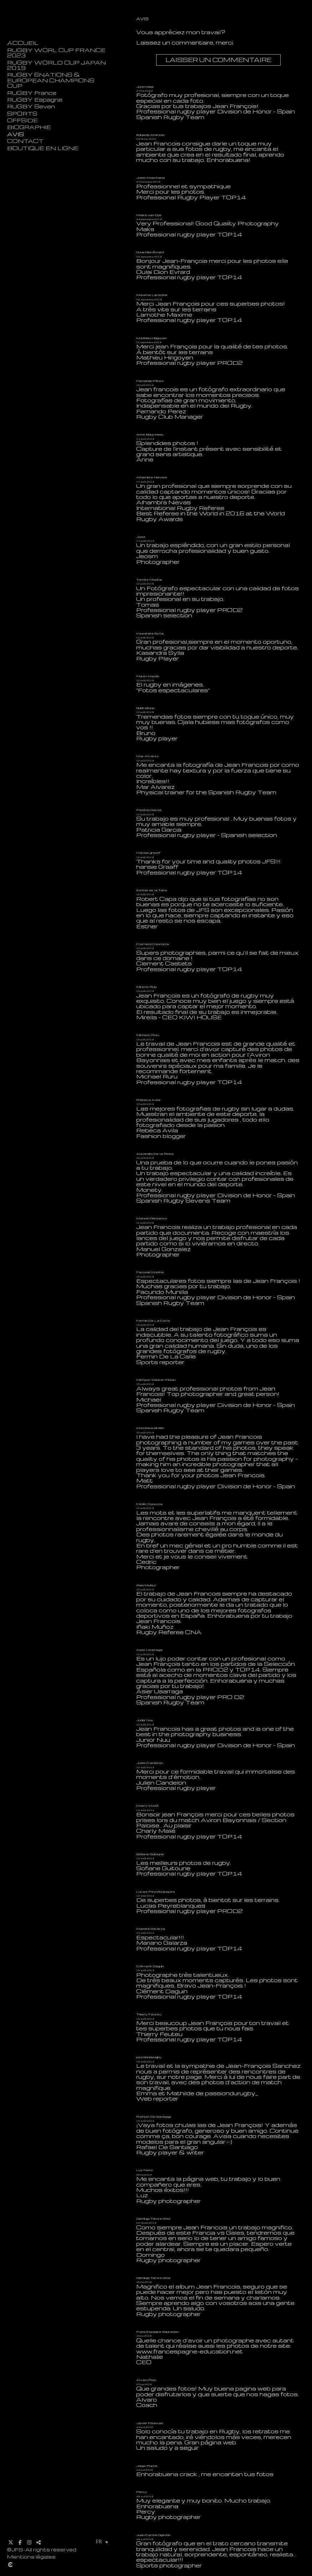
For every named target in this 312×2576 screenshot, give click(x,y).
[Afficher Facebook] (20, 2542)
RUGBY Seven (31, 106)
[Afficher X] (10, 2542)
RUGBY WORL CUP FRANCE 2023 (56, 53)
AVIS (15, 134)
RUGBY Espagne (34, 99)
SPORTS (22, 113)
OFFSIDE (22, 120)
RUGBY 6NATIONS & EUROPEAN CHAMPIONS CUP (50, 80)
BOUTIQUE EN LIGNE (42, 148)
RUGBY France (31, 93)
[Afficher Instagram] (29, 2542)
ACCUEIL (23, 43)
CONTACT (25, 141)
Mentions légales (31, 2557)
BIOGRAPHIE (29, 127)
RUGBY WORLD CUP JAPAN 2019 (56, 65)
